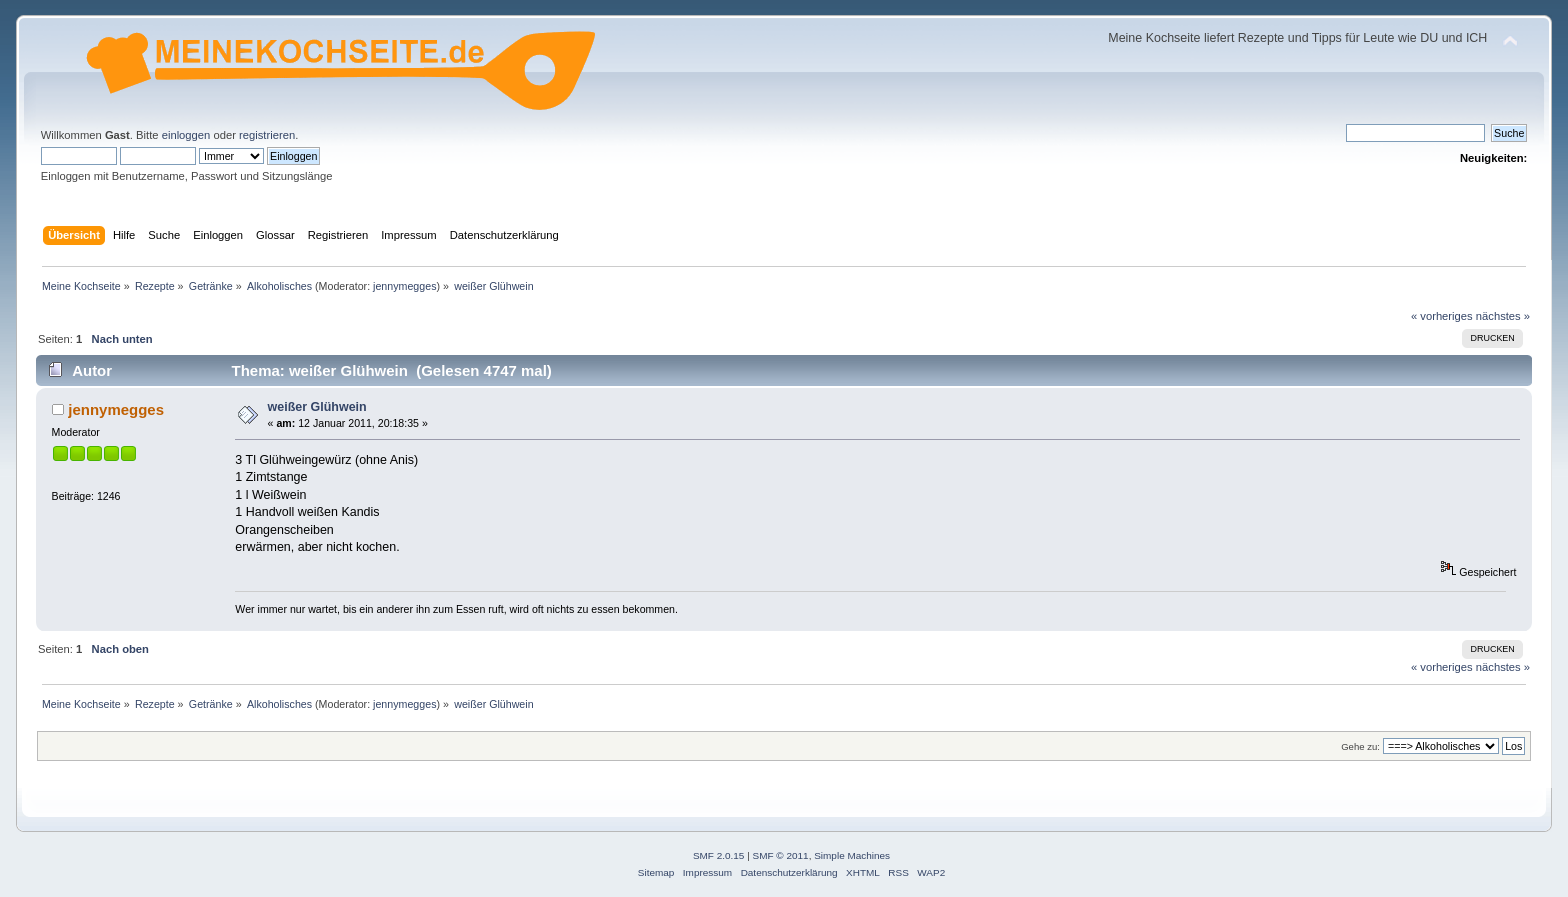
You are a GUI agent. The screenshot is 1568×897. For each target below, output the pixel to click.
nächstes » (1503, 316)
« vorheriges (1442, 316)
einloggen (186, 135)
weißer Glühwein (317, 407)
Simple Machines (852, 855)
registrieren (267, 135)
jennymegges (404, 286)
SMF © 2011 (781, 855)
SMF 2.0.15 (719, 855)
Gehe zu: (1360, 746)
